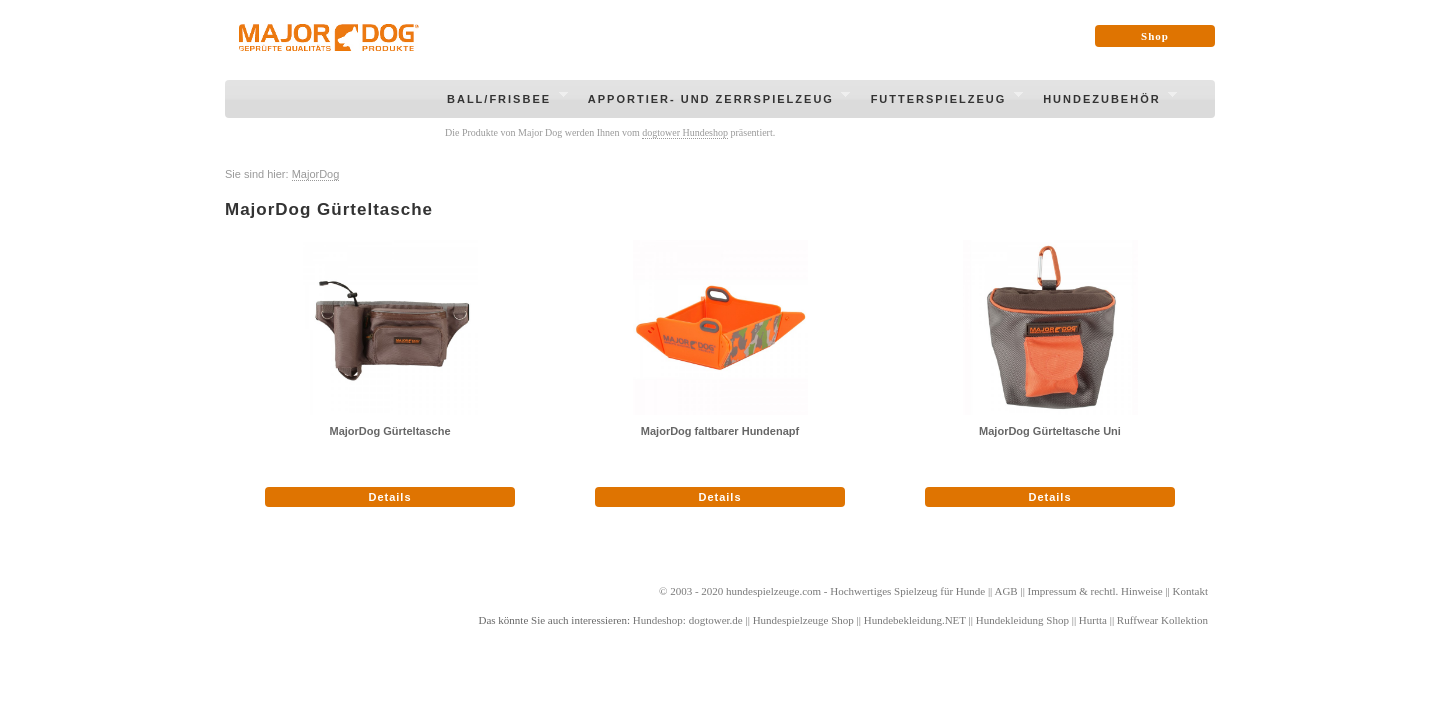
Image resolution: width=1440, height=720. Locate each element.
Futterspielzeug (941, 101)
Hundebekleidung (903, 620)
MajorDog (316, 174)
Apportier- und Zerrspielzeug (713, 101)
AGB (1005, 591)
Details (389, 497)
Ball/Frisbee (501, 101)
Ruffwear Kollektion (1162, 620)
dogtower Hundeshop (685, 132)
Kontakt (1190, 591)
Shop (1155, 36)
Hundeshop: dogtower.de (688, 620)
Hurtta (1093, 620)
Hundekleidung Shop (1022, 620)
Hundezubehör (1104, 101)
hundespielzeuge (762, 591)
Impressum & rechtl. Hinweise (1095, 591)
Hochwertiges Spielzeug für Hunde (907, 591)
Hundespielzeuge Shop (803, 620)
